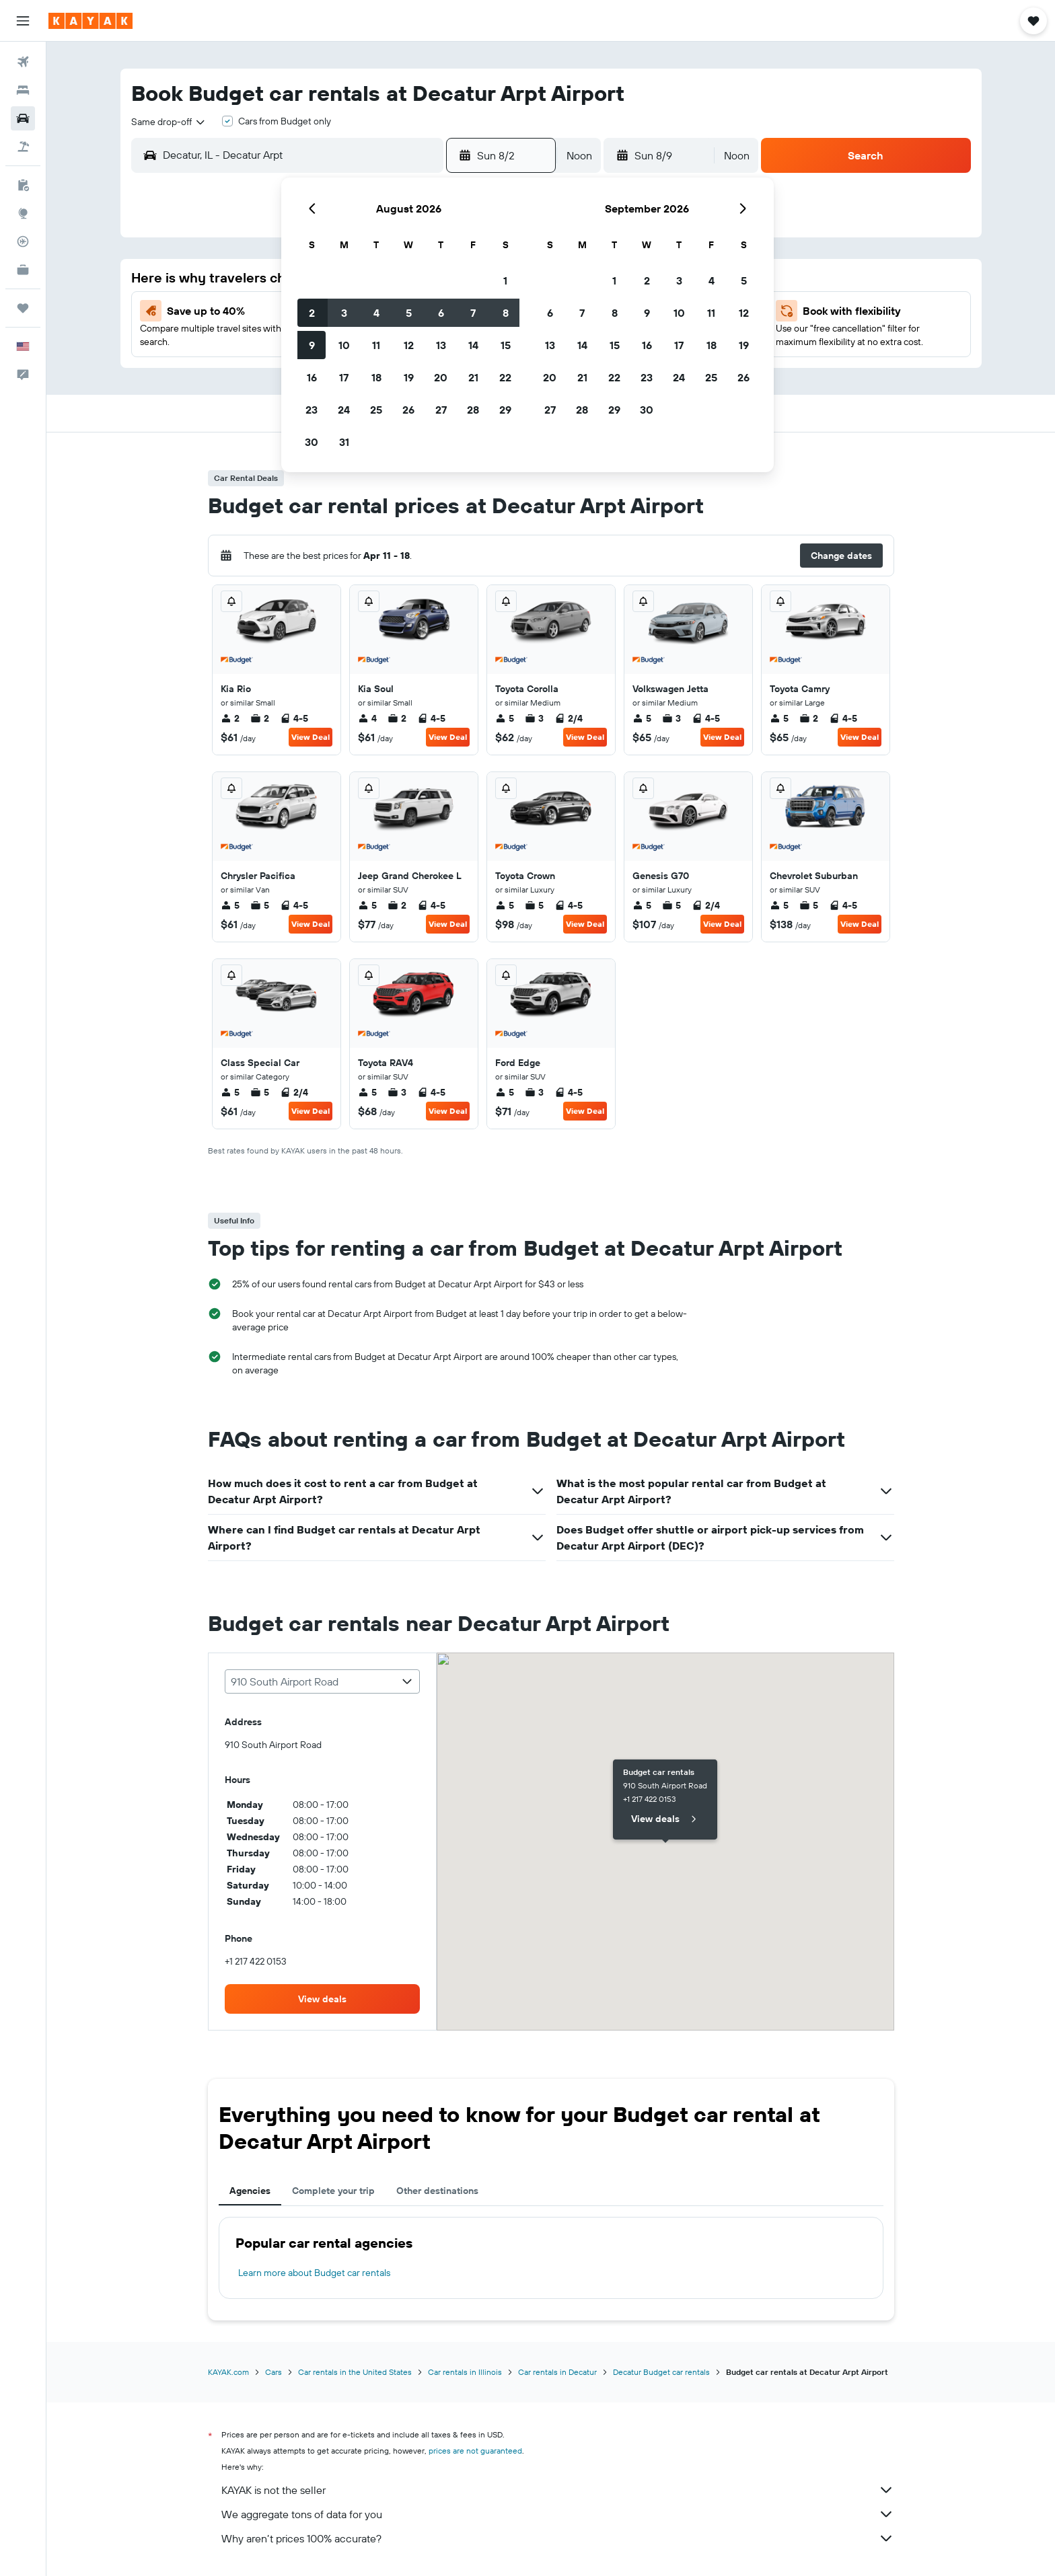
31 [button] (344, 442)
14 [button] (473, 345)
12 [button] (409, 345)
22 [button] (505, 377)
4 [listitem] (367, 718)
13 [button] (441, 345)
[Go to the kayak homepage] (90, 21)
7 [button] (473, 312)
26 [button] (408, 409)
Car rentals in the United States (355, 2372)
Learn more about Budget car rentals (314, 2273)
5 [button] (409, 312)
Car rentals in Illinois (465, 2372)
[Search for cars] (22, 118)
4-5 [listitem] (294, 718)
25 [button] (376, 409)
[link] (322, 1999)
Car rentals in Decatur (557, 2372)
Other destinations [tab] (437, 2191)
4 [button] (376, 312)
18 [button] (376, 377)
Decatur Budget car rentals (661, 2372)
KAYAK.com (228, 2372)
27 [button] (441, 409)
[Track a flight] (22, 241)
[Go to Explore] (22, 213)
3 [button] (344, 312)
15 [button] (506, 345)
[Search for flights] (22, 61)
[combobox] (169, 121)
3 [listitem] (534, 718)
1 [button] (505, 280)
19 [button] (409, 377)
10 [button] (344, 345)
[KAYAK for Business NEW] (22, 269)
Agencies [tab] (249, 2191)
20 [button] (440, 377)
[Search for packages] (22, 146)
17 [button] (344, 377)
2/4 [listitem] (568, 718)
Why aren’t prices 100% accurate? (557, 2538)
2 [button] (312, 312)
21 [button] (473, 377)
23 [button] (311, 409)
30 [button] (311, 442)
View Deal (310, 737)
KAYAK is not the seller (557, 2490)
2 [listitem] (230, 718)
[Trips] (22, 308)
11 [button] (376, 345)
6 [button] (441, 312)
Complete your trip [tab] (333, 2191)
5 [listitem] (504, 718)
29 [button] (505, 409)
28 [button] (473, 409)
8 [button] (506, 312)
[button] (23, 21)
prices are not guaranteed (475, 2451)
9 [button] (312, 345)
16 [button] (312, 377)
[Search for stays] (22, 90)
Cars (273, 2372)
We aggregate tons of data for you (557, 2514)
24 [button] (344, 409)
